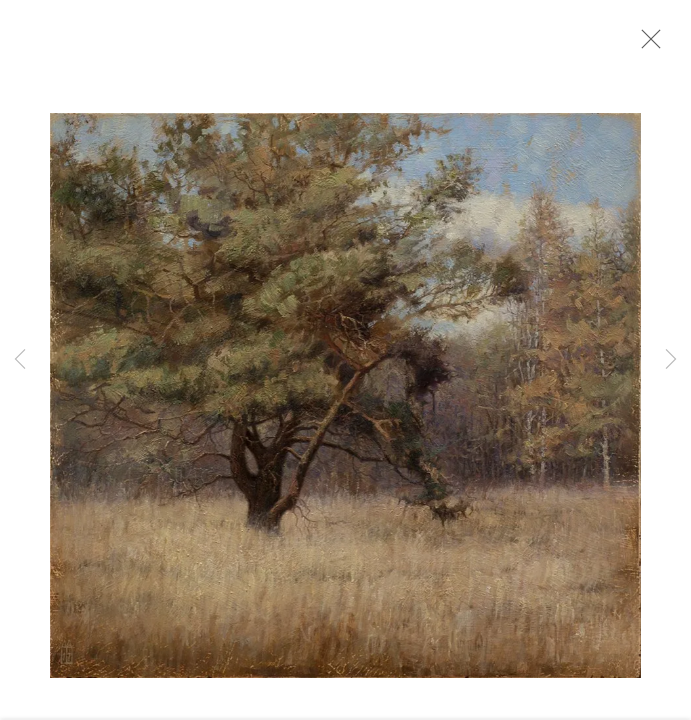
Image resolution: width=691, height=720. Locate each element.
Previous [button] (20, 360)
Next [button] (671, 360)
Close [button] (650, 45)
